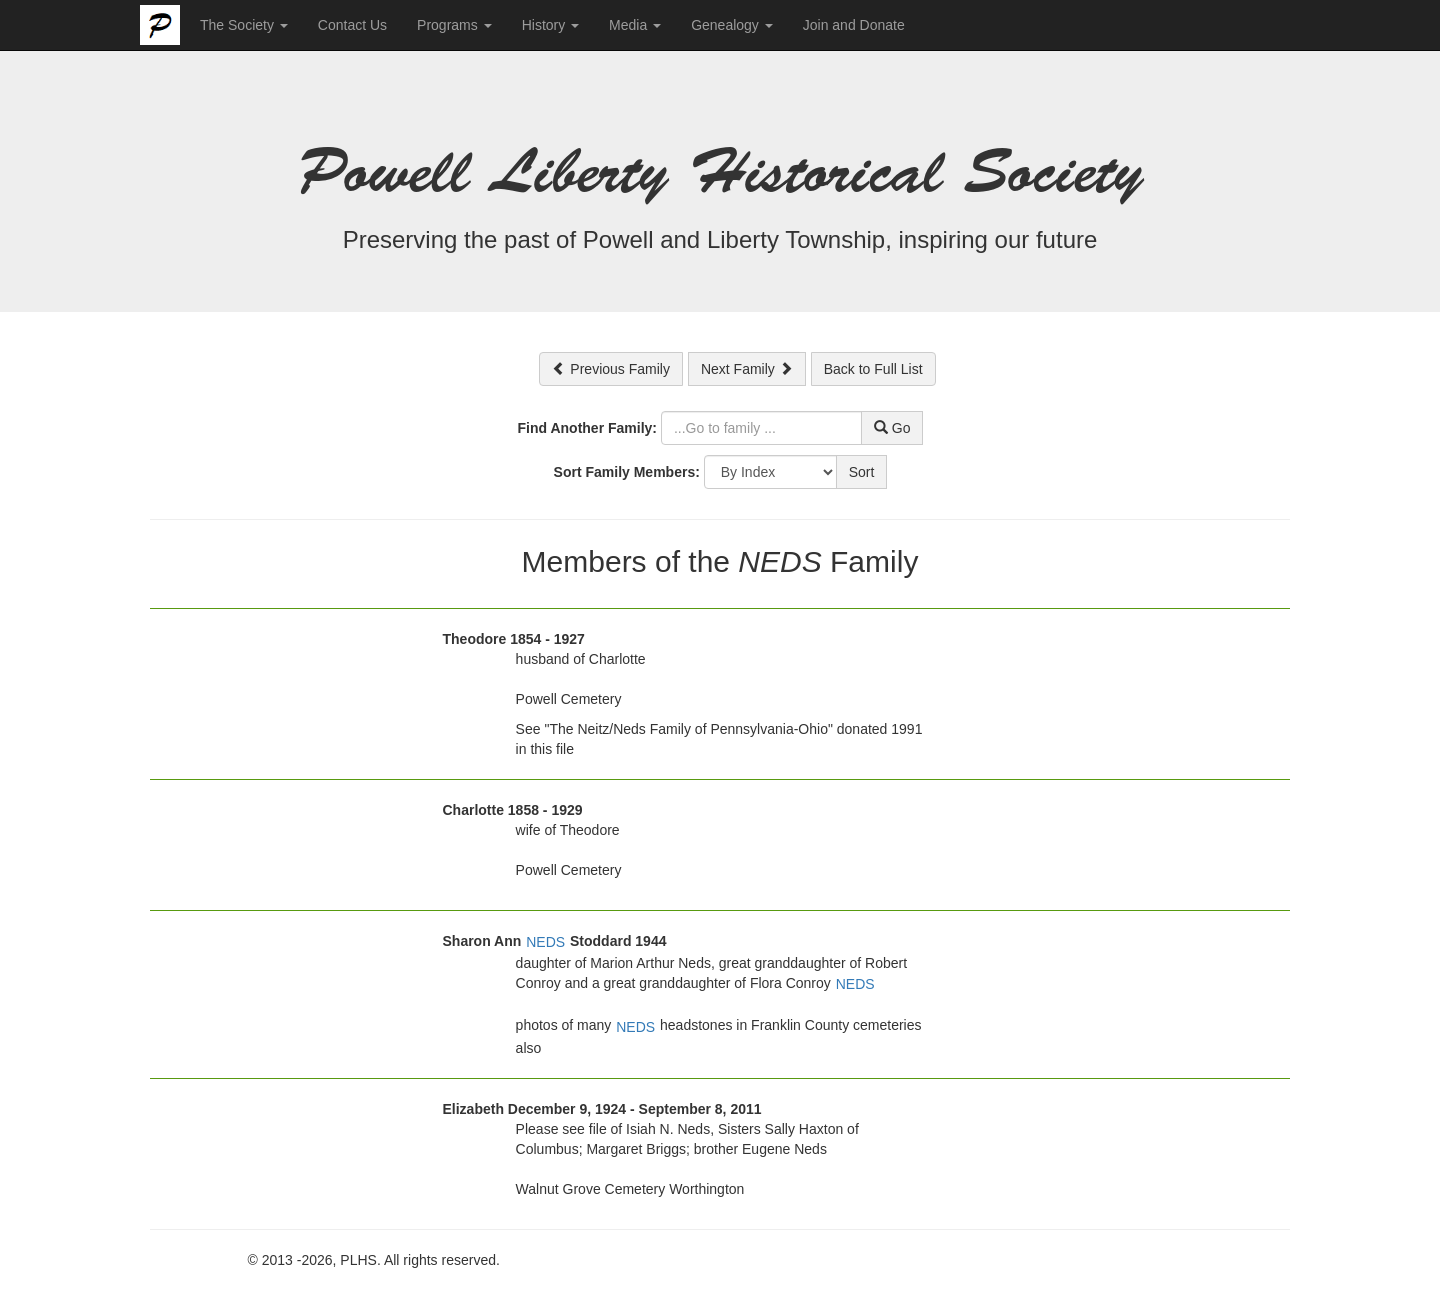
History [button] (550, 25)
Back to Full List (873, 369)
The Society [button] (244, 25)
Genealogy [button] (732, 25)
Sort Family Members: (627, 472)
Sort (862, 472)
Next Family (747, 369)
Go (892, 428)
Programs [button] (454, 25)
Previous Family (610, 369)
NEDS (545, 942)
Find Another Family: (587, 428)
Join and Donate (854, 25)
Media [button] (635, 25)
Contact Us (352, 25)
